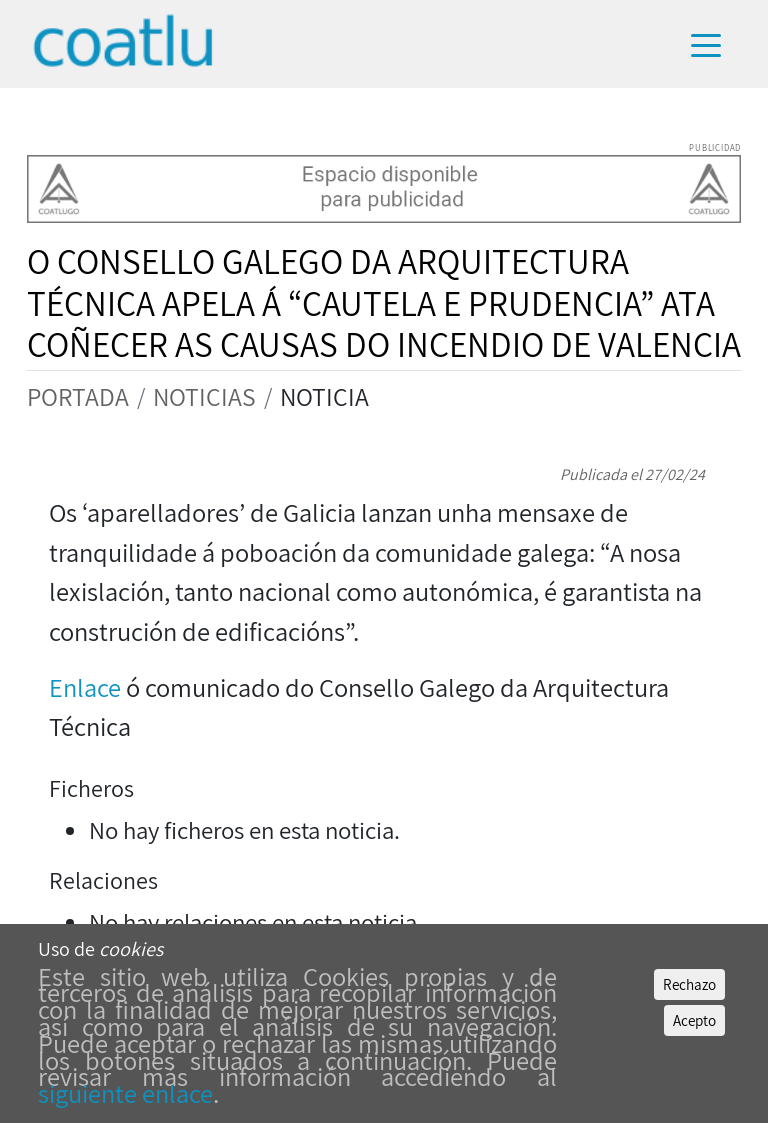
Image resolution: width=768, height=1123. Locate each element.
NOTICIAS (204, 396)
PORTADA (78, 396)
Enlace (87, 687)
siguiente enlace (125, 1093)
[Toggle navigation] (715, 44)
